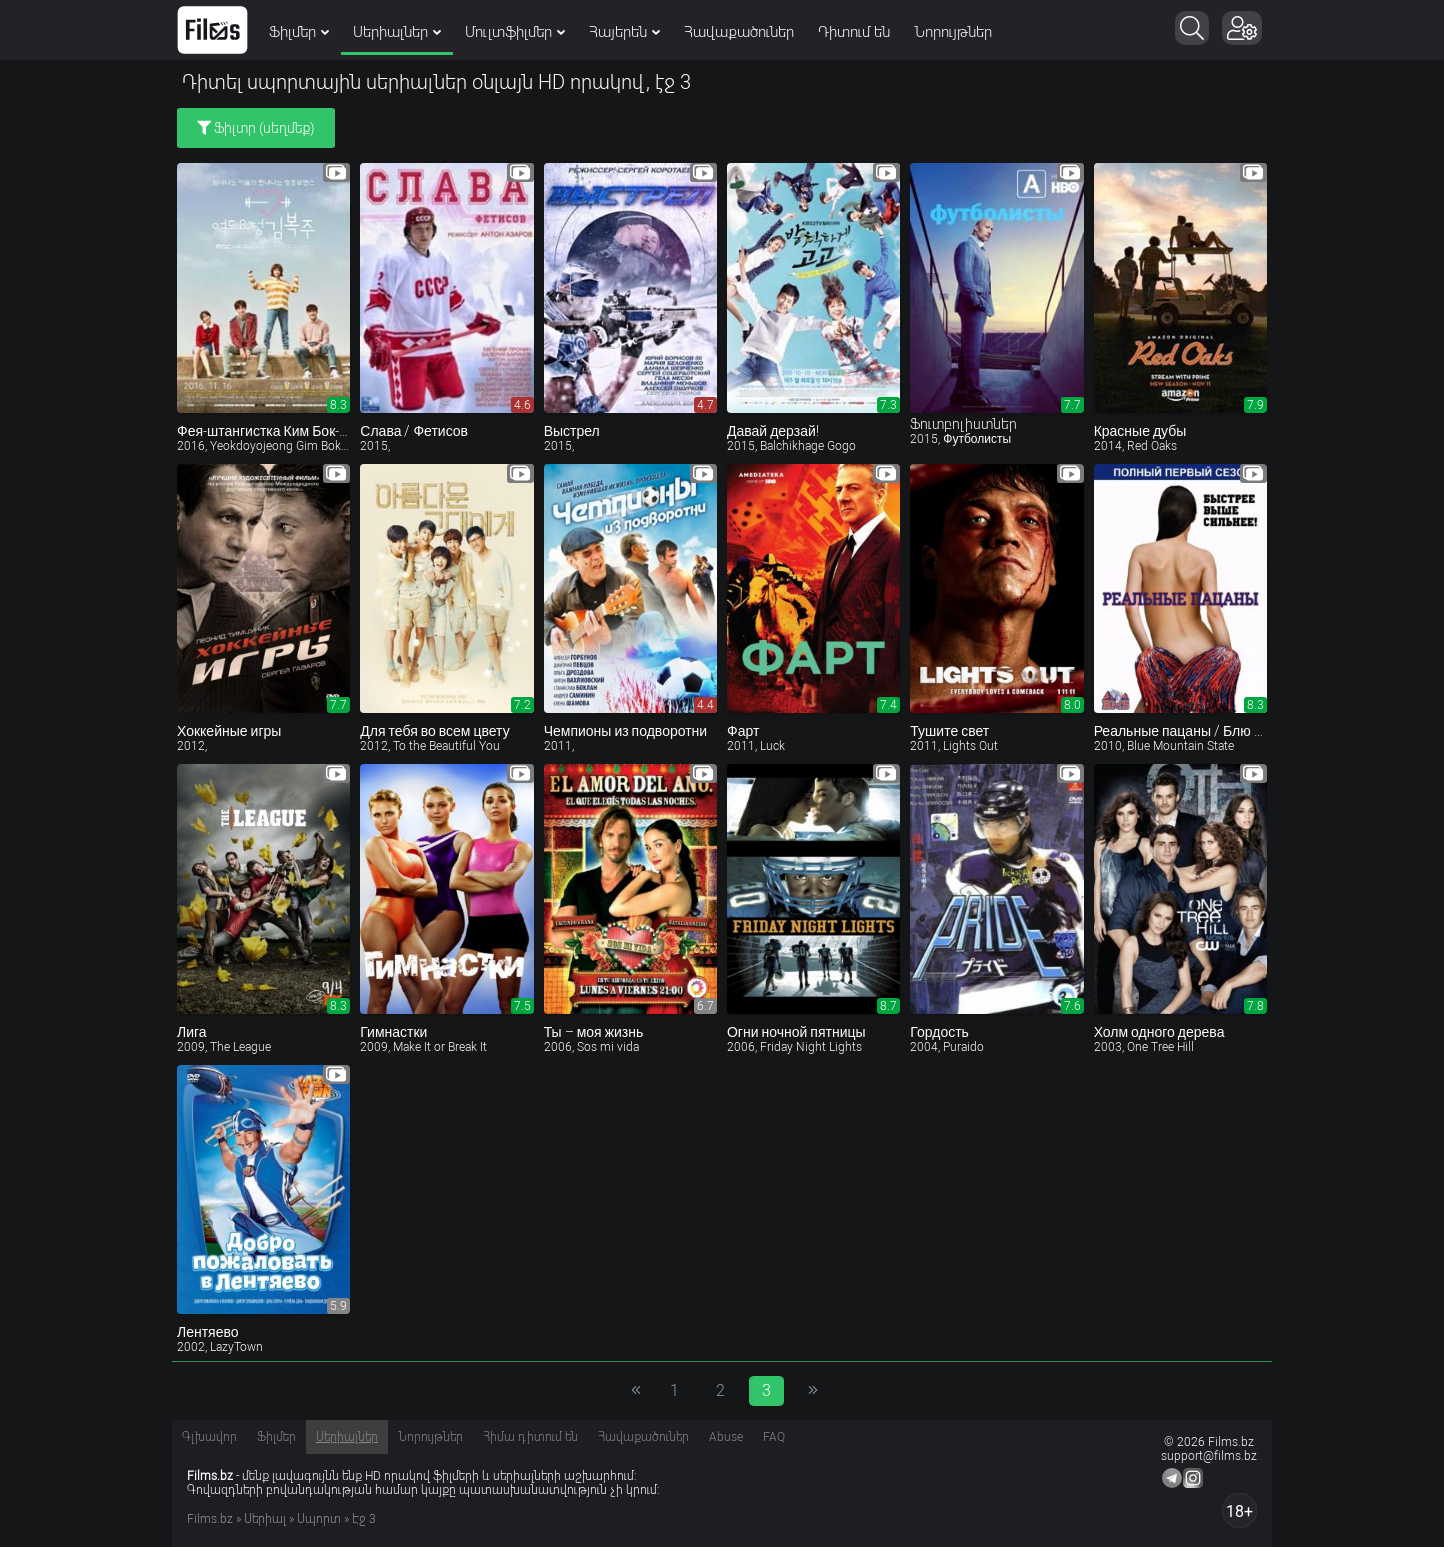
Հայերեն (624, 32)
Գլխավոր (209, 1437)
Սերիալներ (397, 32)
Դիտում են (854, 32)
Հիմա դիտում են (530, 1437)
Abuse (726, 1437)
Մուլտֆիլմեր (515, 32)
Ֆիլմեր (299, 32)
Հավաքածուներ (739, 32)
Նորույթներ (953, 32)
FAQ (774, 1437)
